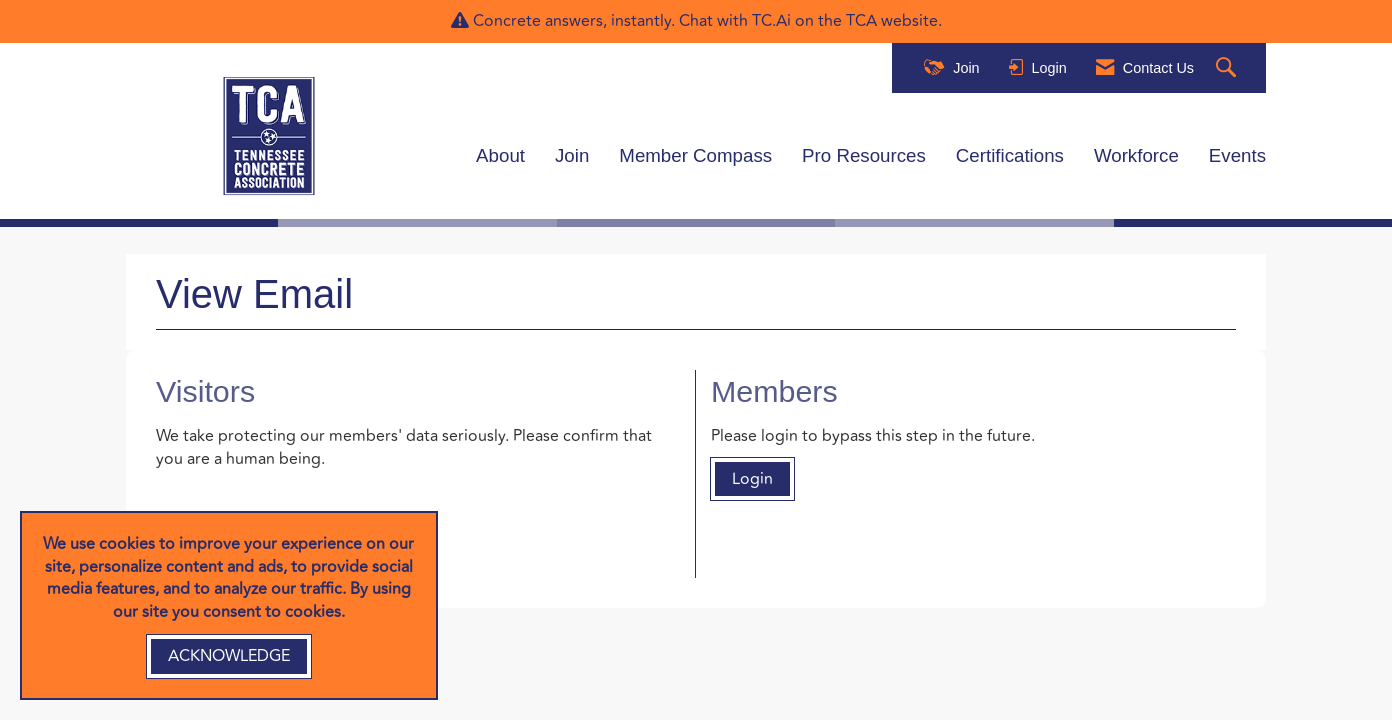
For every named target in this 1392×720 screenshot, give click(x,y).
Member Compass (695, 155)
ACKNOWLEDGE (229, 656)
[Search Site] (1228, 68)
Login (752, 479)
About (500, 155)
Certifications (1010, 155)
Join (572, 155)
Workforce (1136, 155)
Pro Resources (864, 155)
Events (1237, 155)
